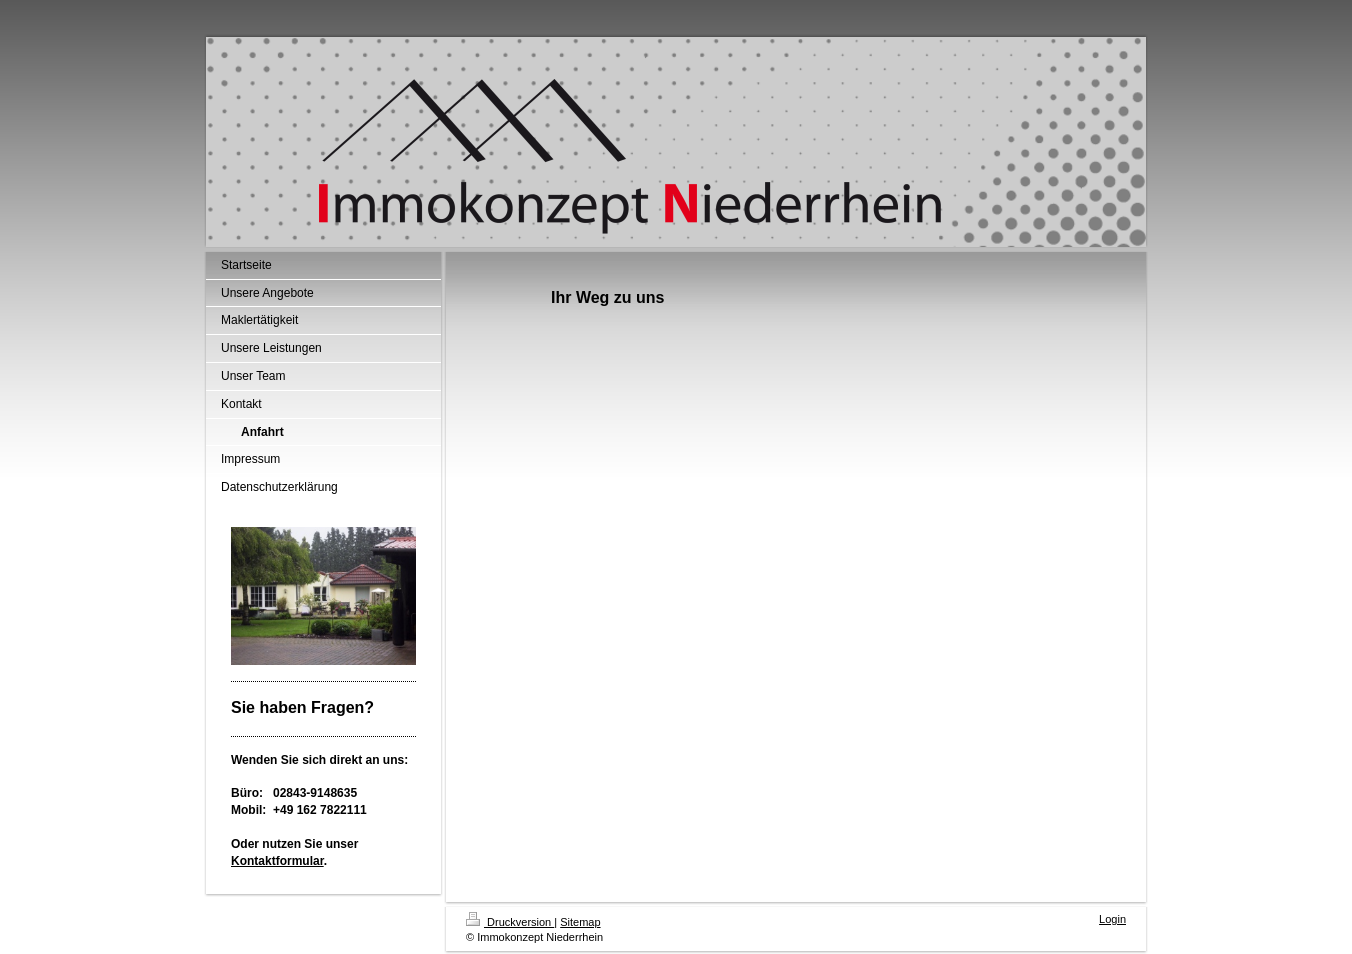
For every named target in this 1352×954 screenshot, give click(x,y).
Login (1112, 919)
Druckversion (510, 922)
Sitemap (580, 922)
